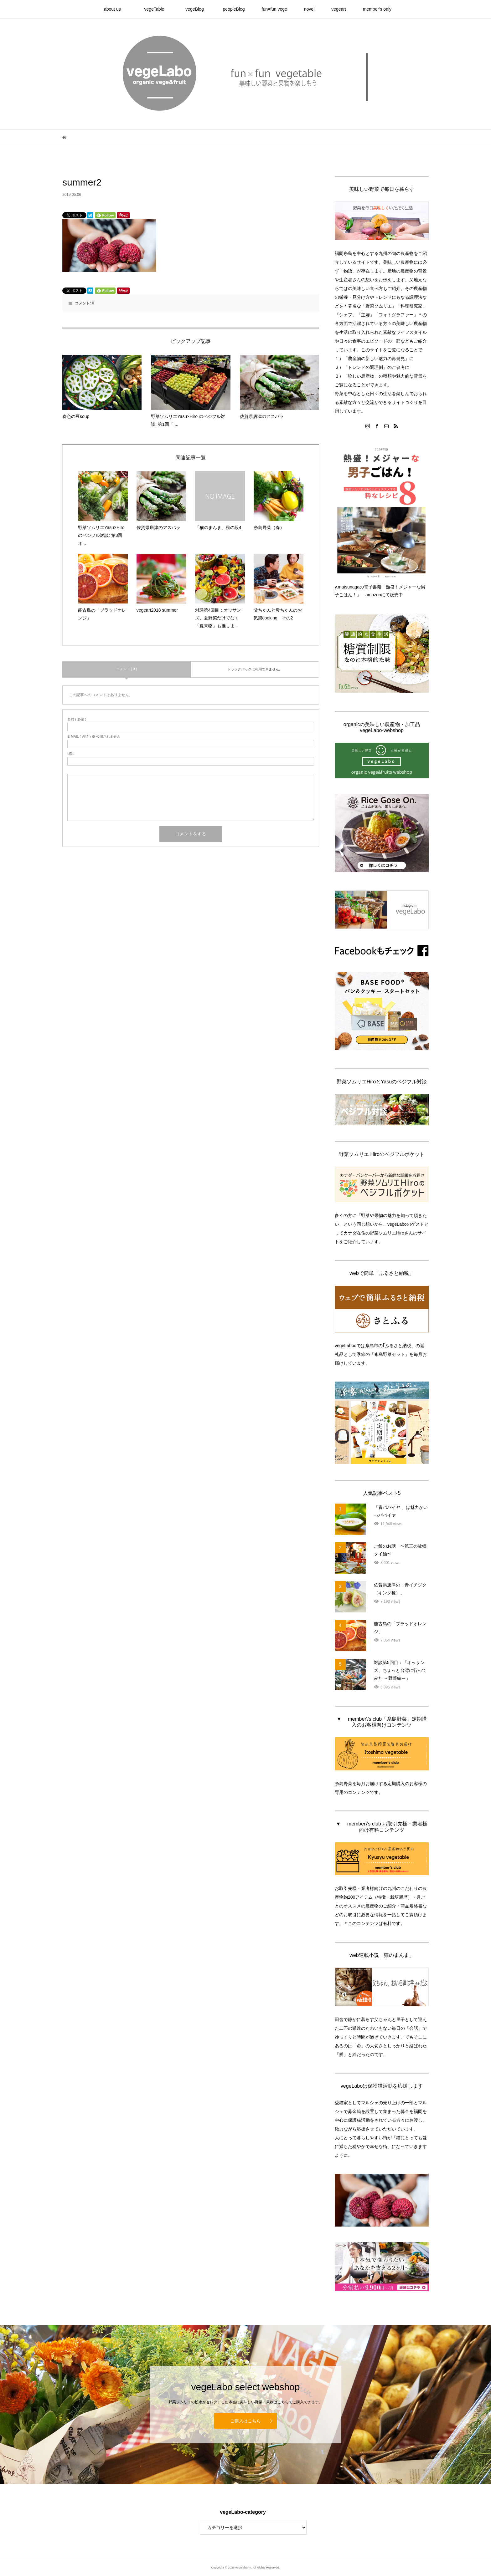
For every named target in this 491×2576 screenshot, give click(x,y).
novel (309, 9)
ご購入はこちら (245, 2420)
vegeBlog (196, 9)
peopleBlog (234, 9)
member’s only (377, 9)
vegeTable (156, 9)
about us (117, 9)
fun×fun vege (274, 9)
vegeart (338, 9)
